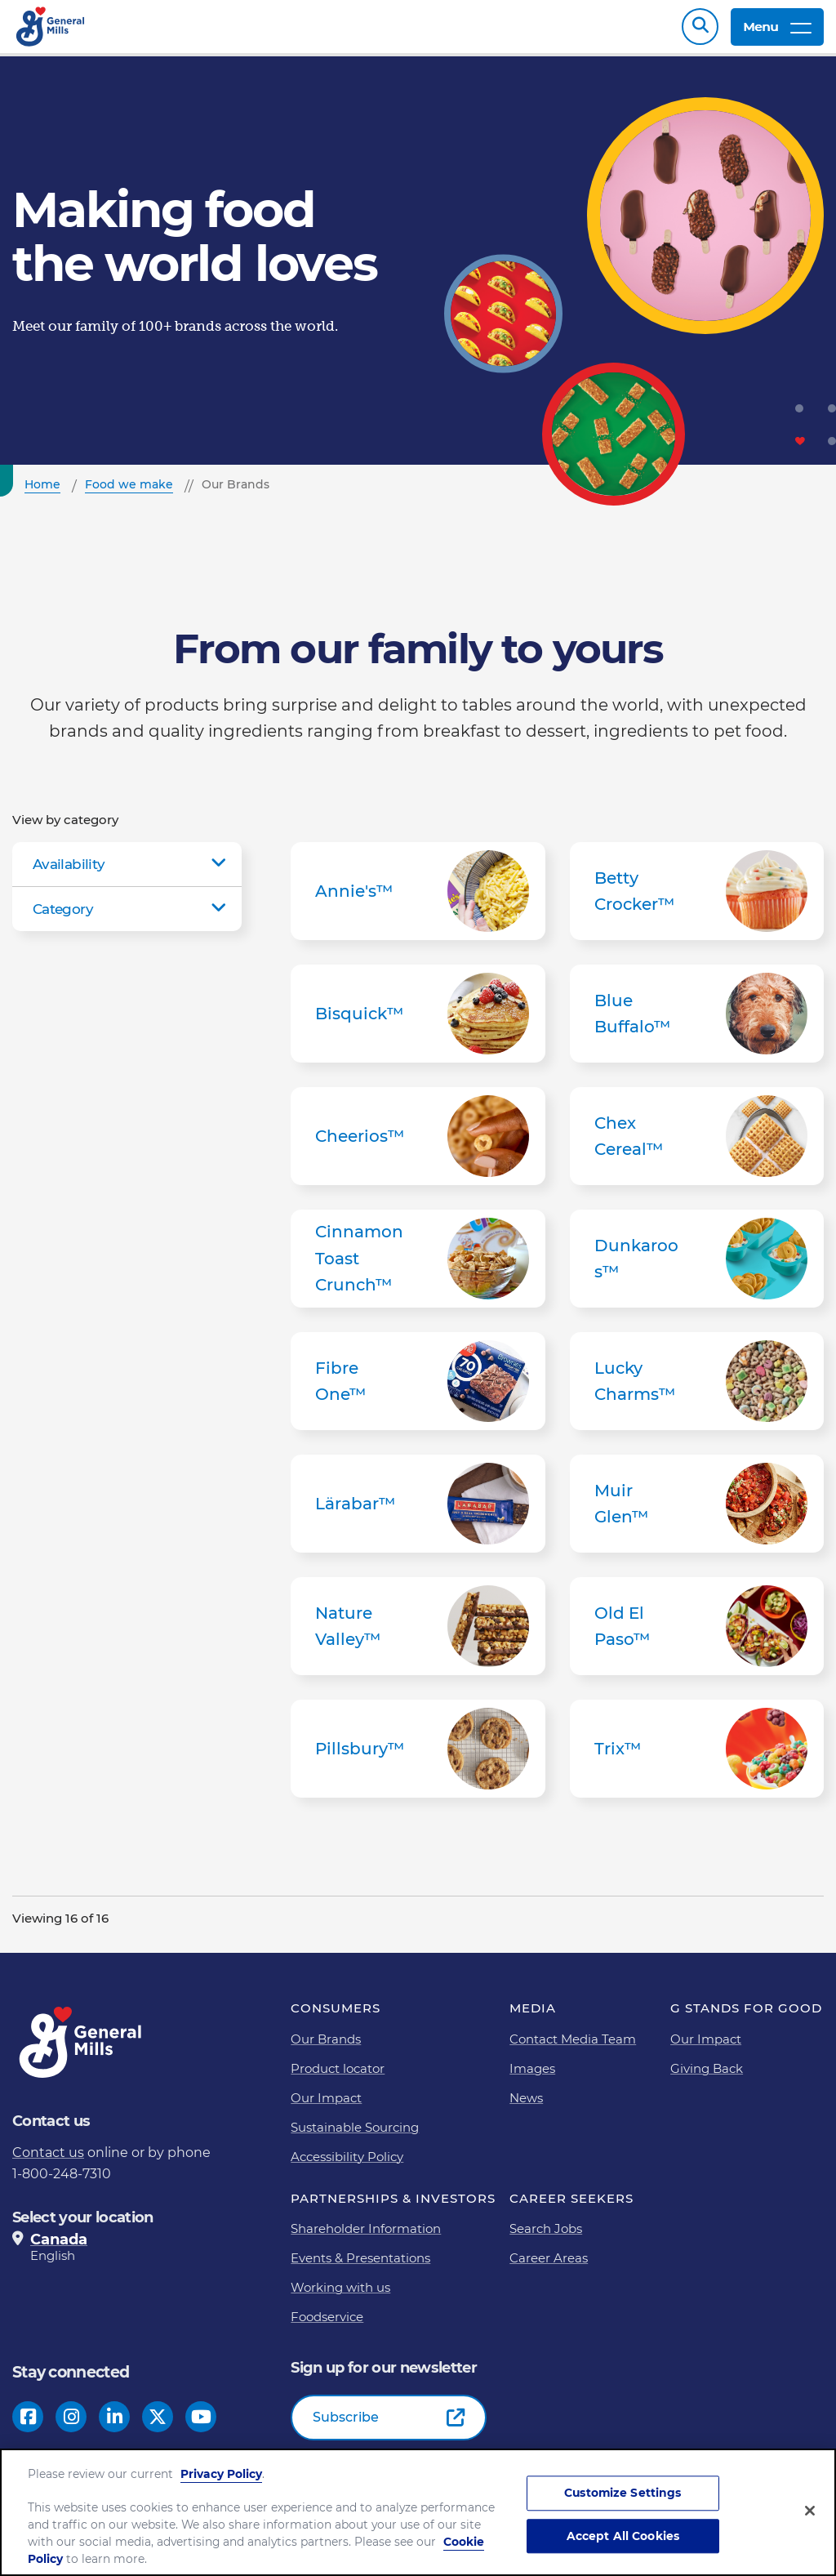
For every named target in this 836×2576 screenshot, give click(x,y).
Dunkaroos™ (697, 1267)
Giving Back (706, 2076)
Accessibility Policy (347, 2165)
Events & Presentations (360, 2266)
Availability (68, 872)
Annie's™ (418, 899)
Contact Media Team (572, 2047)
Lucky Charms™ (697, 1389)
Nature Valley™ (418, 1634)
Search (700, 30)
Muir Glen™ (697, 1512)
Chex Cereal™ (697, 1144)
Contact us (48, 2160)
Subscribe (346, 2425)
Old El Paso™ (697, 1634)
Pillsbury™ (418, 1757)
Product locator (338, 2076)
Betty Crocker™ (697, 899)
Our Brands (326, 2047)
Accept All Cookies (623, 2538)
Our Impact (326, 2106)
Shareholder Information (366, 2236)
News (526, 2106)
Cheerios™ (418, 1144)
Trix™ (697, 1757)
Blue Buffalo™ (697, 1022)
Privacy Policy (221, 2476)
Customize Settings (623, 2495)
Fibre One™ (418, 1389)
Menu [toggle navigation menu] (777, 30)
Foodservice (327, 2325)
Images (532, 2076)
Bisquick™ (418, 1022)
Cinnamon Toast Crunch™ (418, 1267)
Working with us (340, 2295)
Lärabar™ (418, 1512)
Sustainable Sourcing (355, 2135)
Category (63, 917)
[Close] (810, 2513)
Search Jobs (545, 2236)
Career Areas (548, 2266)
